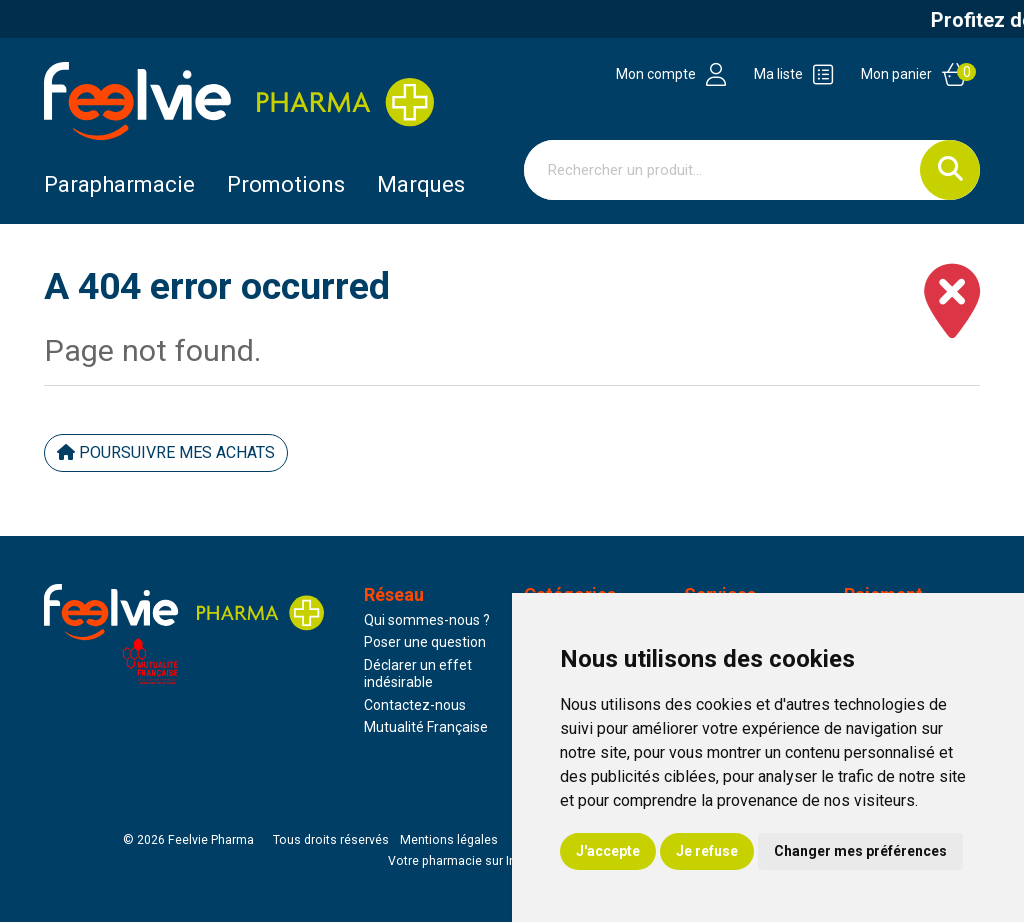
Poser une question (425, 642)
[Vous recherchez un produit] (722, 170)
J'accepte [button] (608, 851)
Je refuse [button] (707, 851)
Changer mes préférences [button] (860, 851)
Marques (421, 184)
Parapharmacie (119, 184)
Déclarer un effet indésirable (418, 674)
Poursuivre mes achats (166, 452)
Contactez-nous (415, 705)
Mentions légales (449, 840)
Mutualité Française (426, 727)
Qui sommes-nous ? (427, 620)
